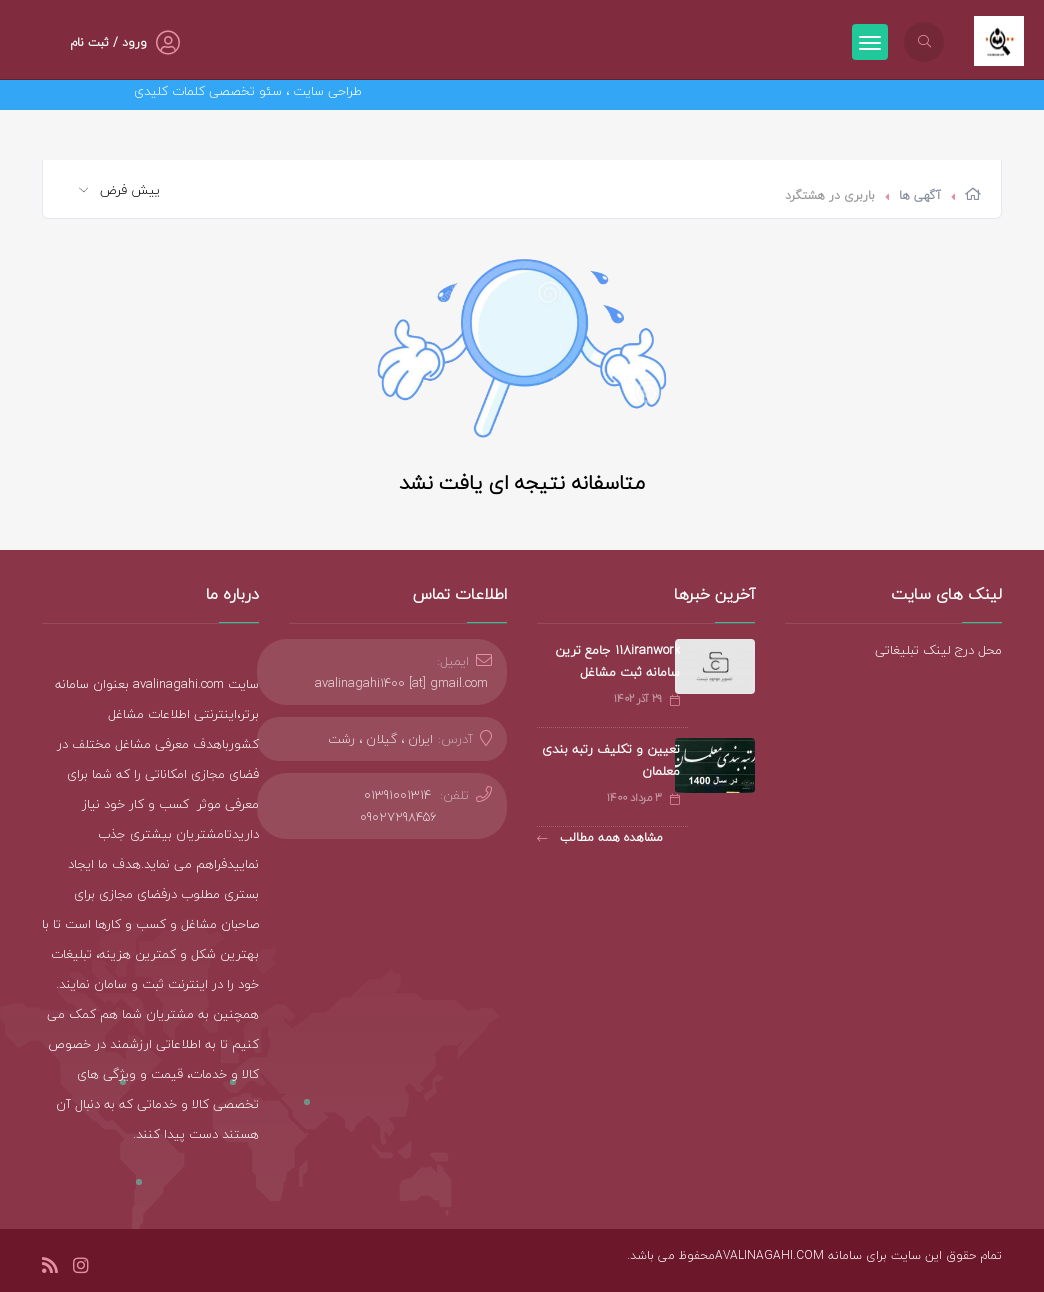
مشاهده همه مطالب (600, 837)
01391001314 (397, 795)
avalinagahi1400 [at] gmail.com (401, 683)
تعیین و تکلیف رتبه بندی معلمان (611, 760)
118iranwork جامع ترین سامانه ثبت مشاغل (617, 661)
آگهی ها (920, 195)
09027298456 (398, 817)
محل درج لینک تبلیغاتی (938, 650)
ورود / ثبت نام (108, 42)
